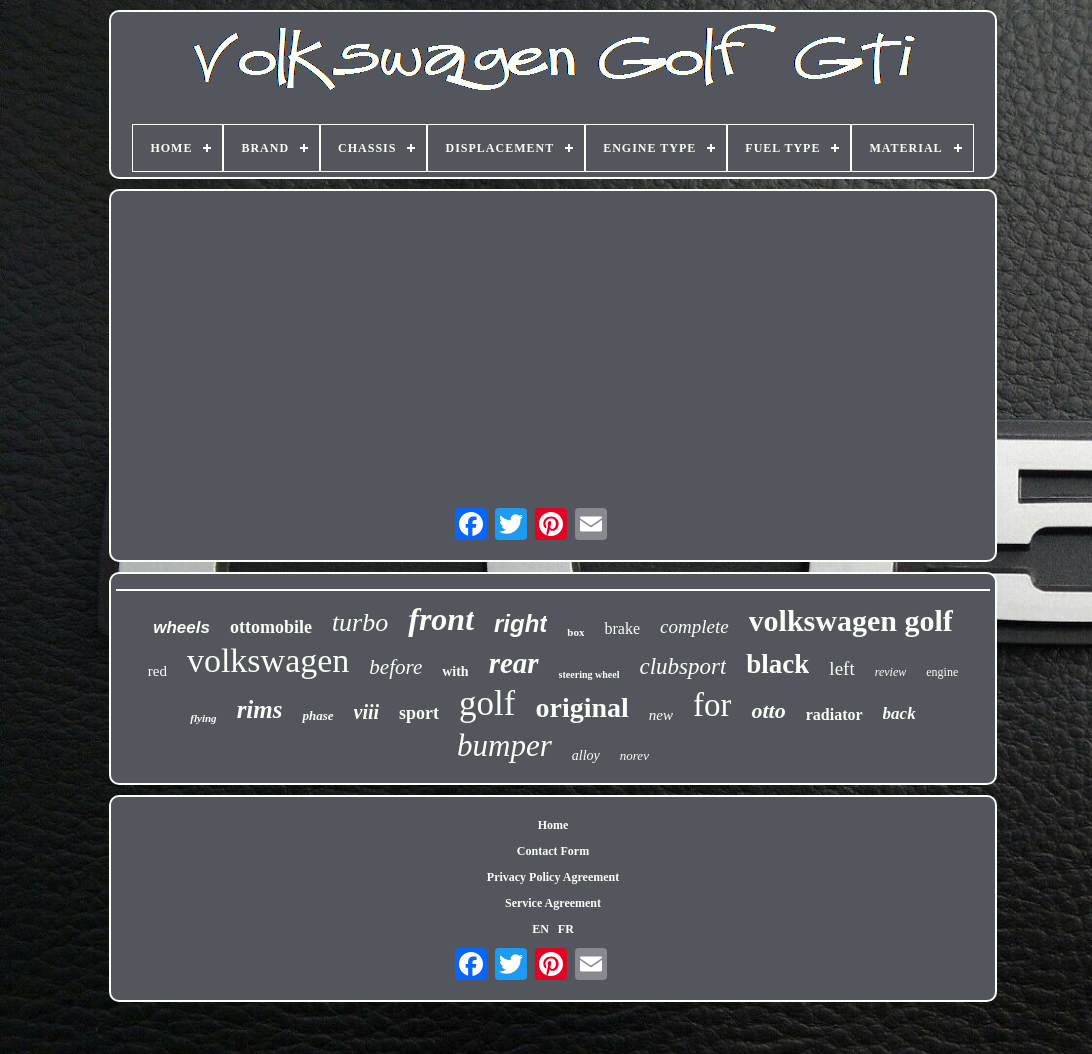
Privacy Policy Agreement (553, 877)
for (712, 705)
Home (553, 825)
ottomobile (271, 627)
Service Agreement (553, 903)
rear (514, 663)
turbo (360, 622)
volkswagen (268, 660)
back (899, 713)
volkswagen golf (851, 620)
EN (540, 929)
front (441, 619)
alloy (586, 755)
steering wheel (589, 674)
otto (768, 710)
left (841, 668)
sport (419, 713)
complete (694, 626)
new (661, 715)
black (777, 664)
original (581, 707)
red (157, 671)
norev (634, 755)
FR (566, 929)
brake (622, 628)
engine (942, 672)
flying (203, 718)
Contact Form (553, 851)
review (891, 672)
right (520, 623)
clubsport (682, 666)
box (575, 632)
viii (367, 712)
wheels (181, 627)
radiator (834, 714)
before (395, 667)
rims (260, 709)
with (455, 671)
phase (317, 715)
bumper (504, 745)
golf (487, 703)
